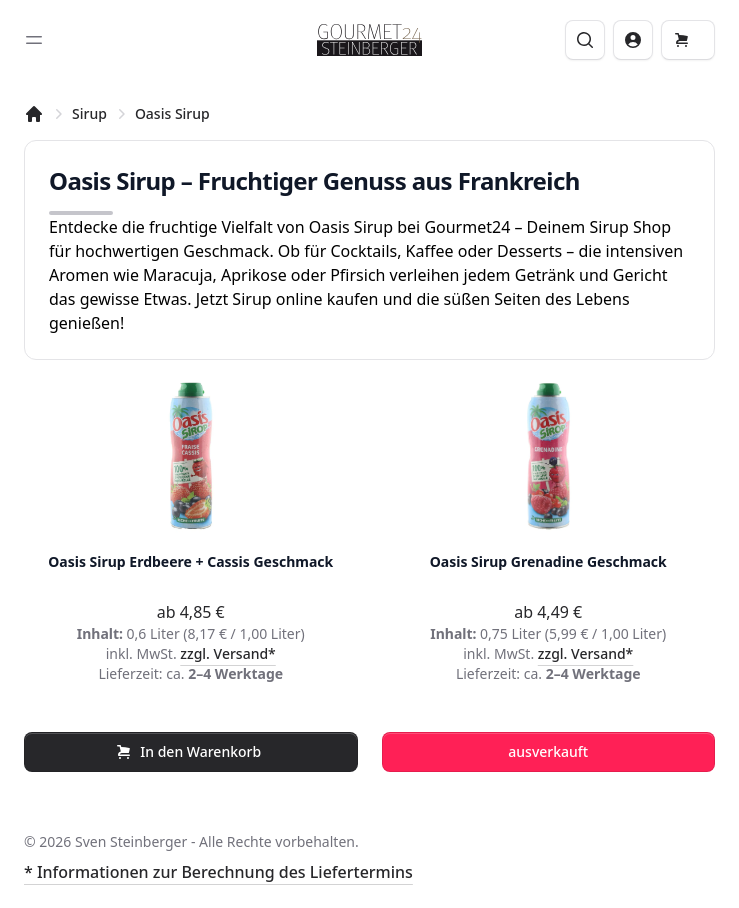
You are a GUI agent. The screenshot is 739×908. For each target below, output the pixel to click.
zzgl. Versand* (228, 653)
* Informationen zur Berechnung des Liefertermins (218, 872)
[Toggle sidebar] (34, 40)
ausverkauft (548, 751)
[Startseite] (34, 114)
